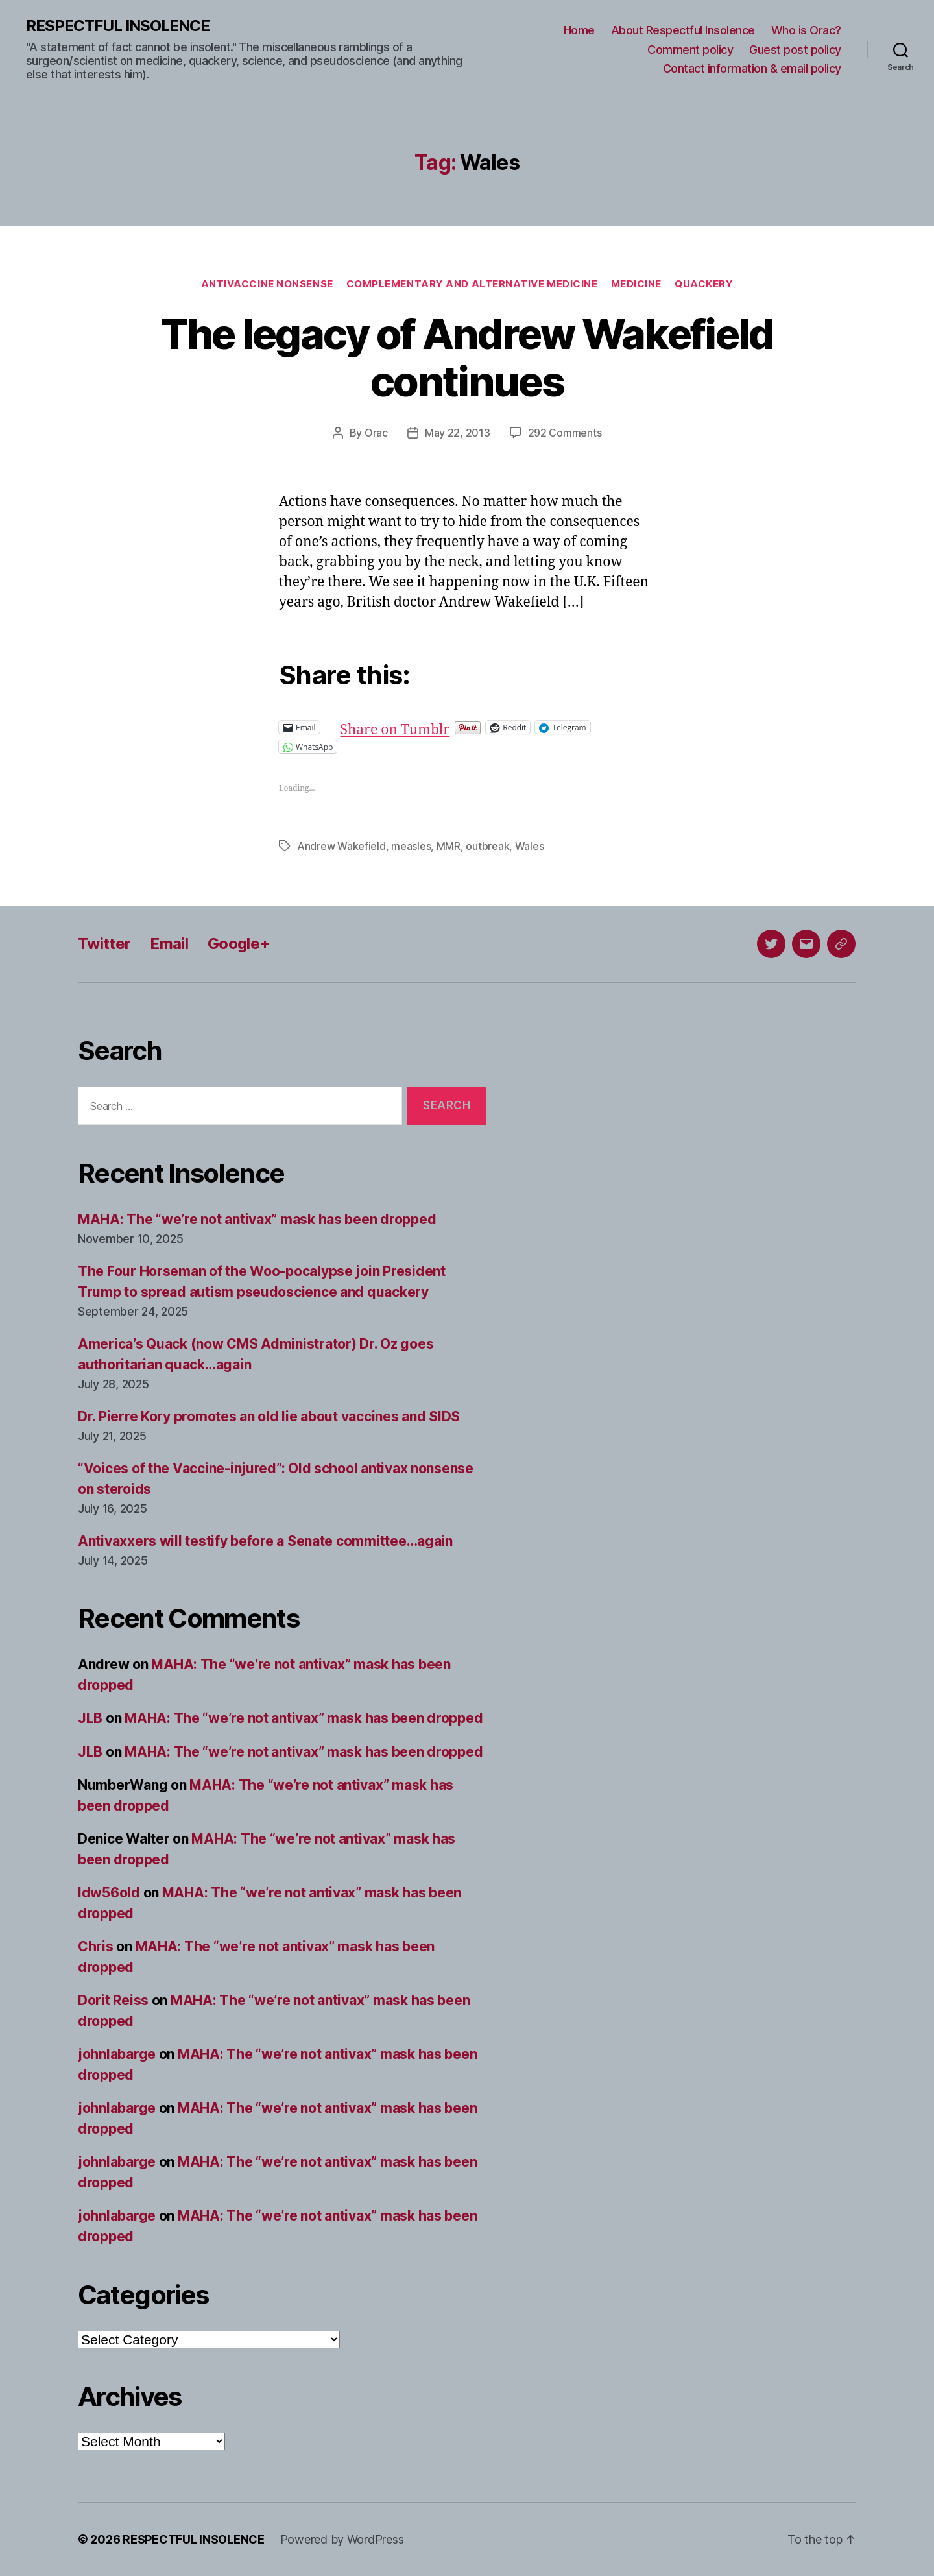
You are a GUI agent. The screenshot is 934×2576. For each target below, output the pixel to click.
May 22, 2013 (457, 432)
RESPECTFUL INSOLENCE (118, 26)
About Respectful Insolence (683, 30)
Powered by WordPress (342, 2539)
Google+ (239, 943)
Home (579, 30)
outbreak (487, 845)
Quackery (704, 284)
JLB (90, 1718)
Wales (529, 845)
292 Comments (565, 432)
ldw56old (109, 1892)
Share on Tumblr (437, 726)
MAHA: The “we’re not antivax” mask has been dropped (257, 1219)
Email (169, 943)
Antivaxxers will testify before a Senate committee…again (265, 1541)
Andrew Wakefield (341, 845)
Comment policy (690, 49)
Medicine (636, 284)
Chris (96, 1946)
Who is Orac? (806, 30)
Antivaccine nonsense (267, 284)
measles (411, 845)
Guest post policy (795, 49)
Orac (376, 432)
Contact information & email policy (752, 68)
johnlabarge (117, 2054)
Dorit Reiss (113, 2000)
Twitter (104, 943)
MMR (449, 845)
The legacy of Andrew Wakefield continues (466, 357)
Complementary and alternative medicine (472, 284)
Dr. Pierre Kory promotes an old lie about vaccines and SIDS (269, 1416)
